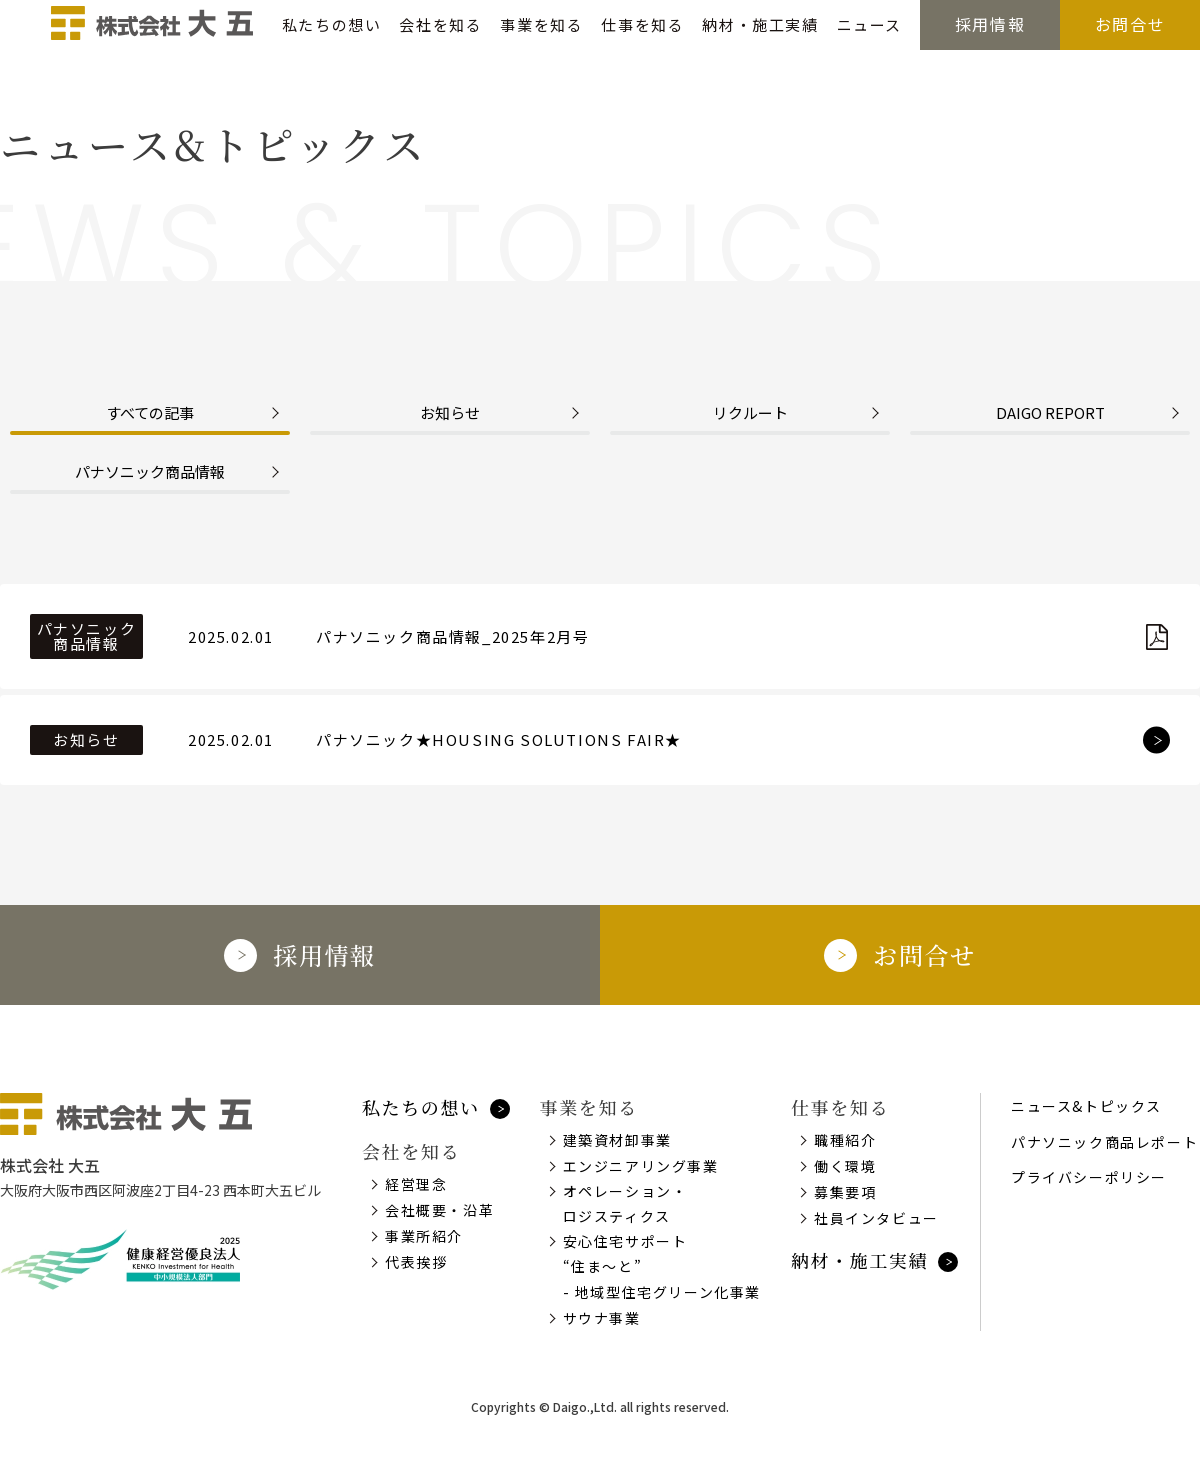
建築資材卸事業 (617, 1140)
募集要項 (845, 1192)
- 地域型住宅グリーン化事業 (662, 1292)
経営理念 (416, 1184)
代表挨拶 (416, 1262)
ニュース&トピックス (1086, 1106)
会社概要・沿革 (439, 1210)
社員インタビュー (876, 1218)
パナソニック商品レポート (1104, 1142)
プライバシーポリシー (1089, 1177)
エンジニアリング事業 (641, 1166)
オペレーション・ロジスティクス (625, 1203)
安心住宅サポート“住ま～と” (625, 1253)
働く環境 (845, 1166)
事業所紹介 (424, 1236)
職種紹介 (845, 1140)
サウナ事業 (602, 1318)
